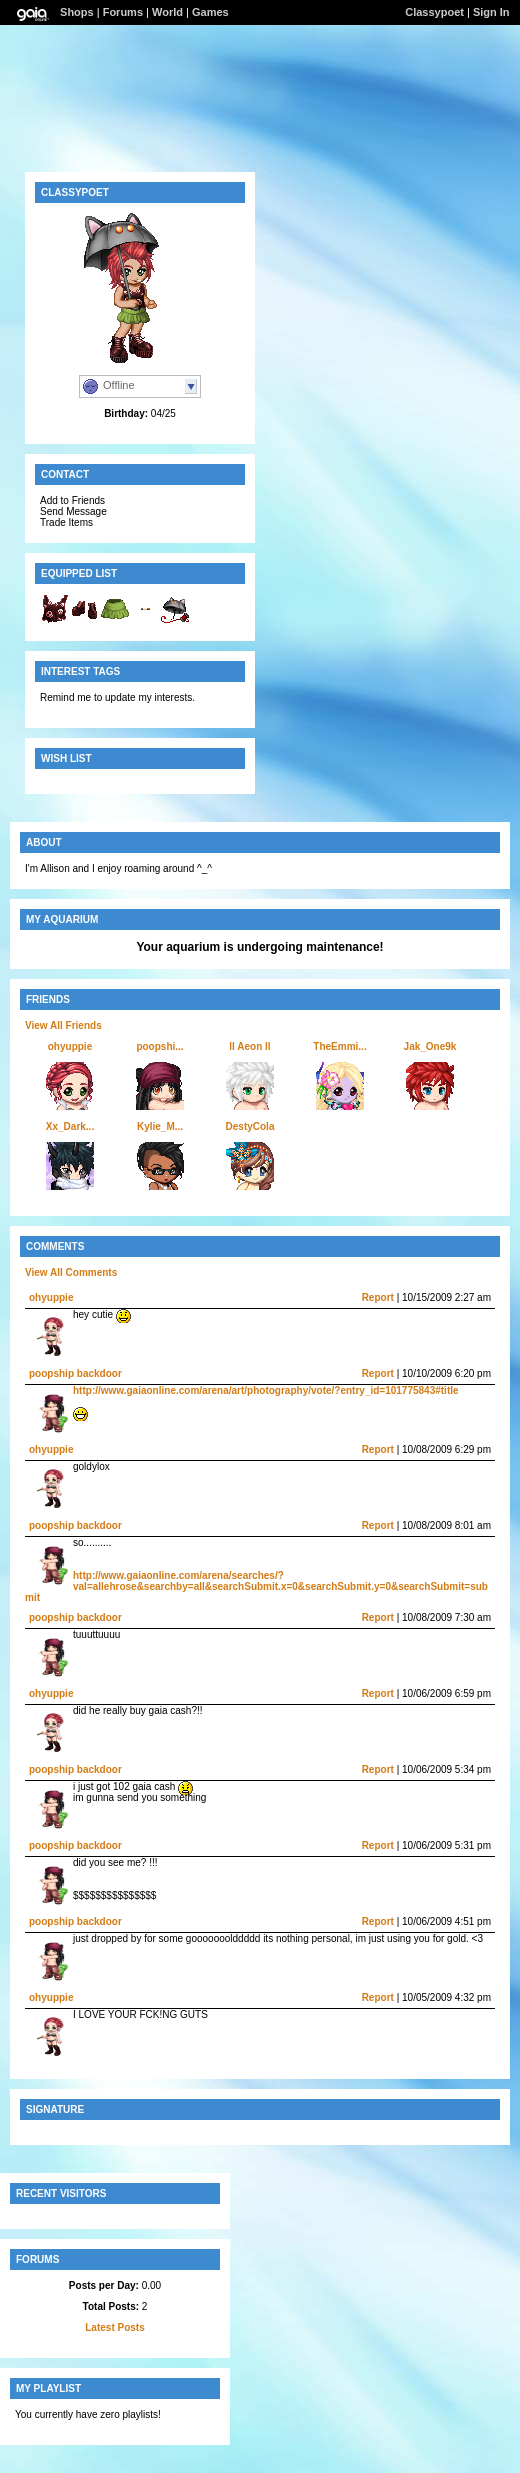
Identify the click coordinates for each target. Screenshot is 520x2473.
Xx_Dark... (70, 1126)
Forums (123, 12)
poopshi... (159, 1046)
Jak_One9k (430, 1046)
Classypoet (434, 12)
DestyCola (250, 1126)
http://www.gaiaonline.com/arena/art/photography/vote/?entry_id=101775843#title (266, 1390)
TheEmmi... (339, 1046)
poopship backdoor (75, 1373)
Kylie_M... (160, 1126)
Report (378, 1297)
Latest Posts (114, 2327)
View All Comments (71, 1272)
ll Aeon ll (249, 1046)
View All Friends (63, 1025)
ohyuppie (70, 1046)
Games (210, 12)
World (167, 12)
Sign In (491, 12)
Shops (77, 12)
